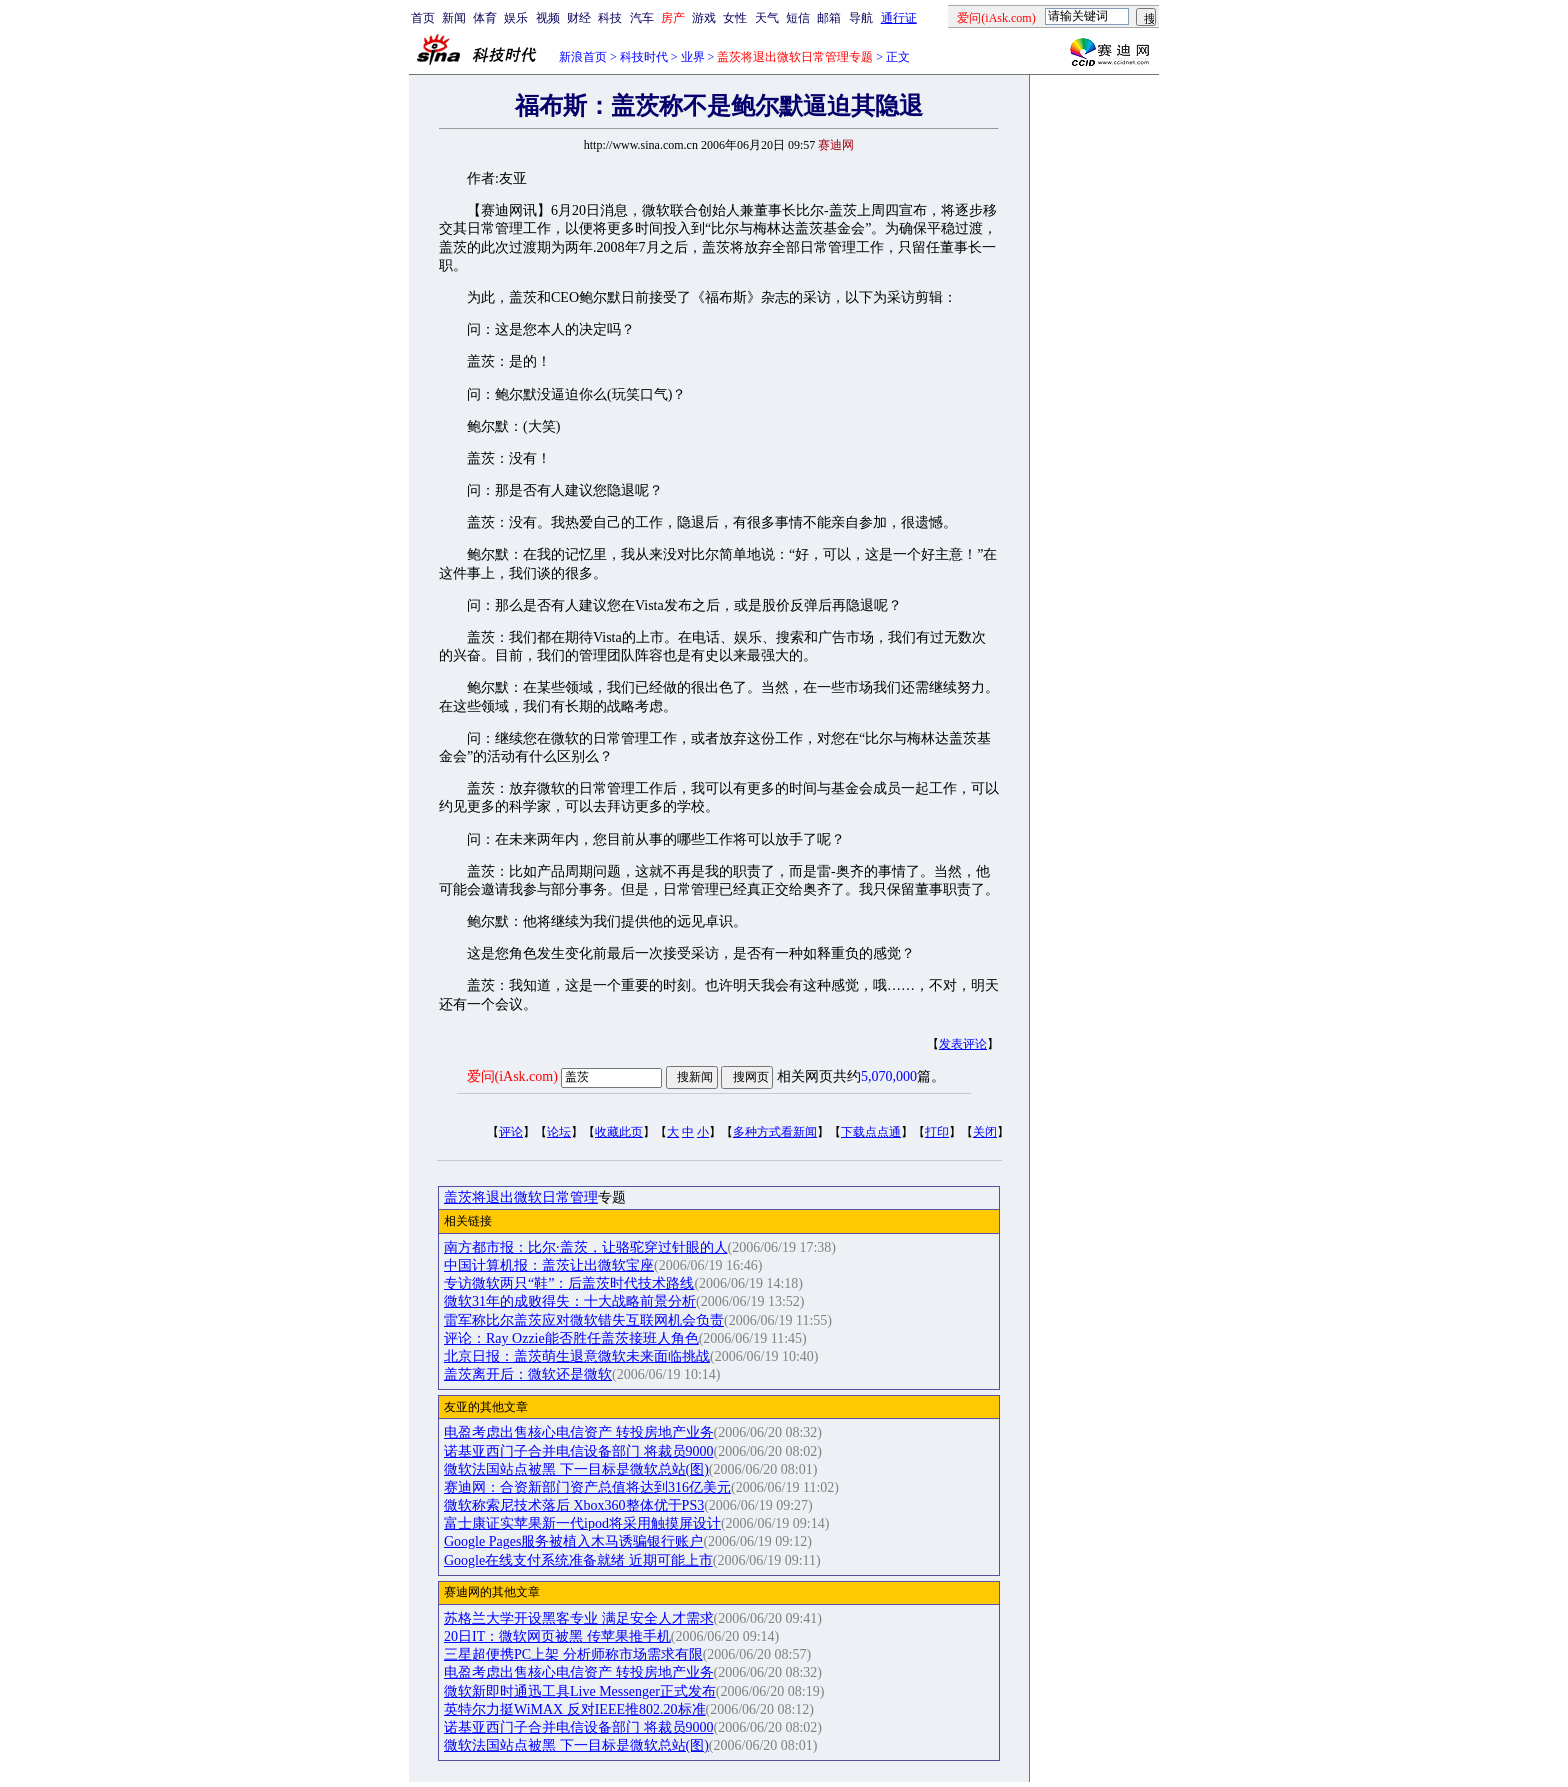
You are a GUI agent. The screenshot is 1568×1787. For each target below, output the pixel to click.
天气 (767, 18)
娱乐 (516, 18)
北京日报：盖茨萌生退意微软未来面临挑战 (577, 1356)
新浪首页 (583, 57)
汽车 (642, 18)
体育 (485, 18)
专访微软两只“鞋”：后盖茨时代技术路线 (569, 1283)
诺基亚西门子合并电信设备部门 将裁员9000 (579, 1451)
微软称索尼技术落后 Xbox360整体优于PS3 (574, 1505)
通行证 (899, 18)
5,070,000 (889, 1076)
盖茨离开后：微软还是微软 (528, 1374)
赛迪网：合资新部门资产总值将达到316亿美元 (587, 1487)
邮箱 (829, 18)
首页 (423, 18)
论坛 (559, 1132)
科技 (610, 18)
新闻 (454, 18)
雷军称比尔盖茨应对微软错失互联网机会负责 (584, 1320)
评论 (511, 1132)
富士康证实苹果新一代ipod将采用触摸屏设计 (582, 1523)
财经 (579, 18)
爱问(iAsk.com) (512, 1076)
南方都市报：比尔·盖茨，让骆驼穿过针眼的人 (586, 1247)
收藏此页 (619, 1132)
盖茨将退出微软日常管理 (521, 1197)
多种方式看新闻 (775, 1132)
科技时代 (644, 57)
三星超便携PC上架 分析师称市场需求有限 (573, 1654)
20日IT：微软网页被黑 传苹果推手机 (557, 1636)
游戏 (704, 18)
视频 (548, 18)
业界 (693, 57)
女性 (735, 18)
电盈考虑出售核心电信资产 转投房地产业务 (579, 1432)
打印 (937, 1132)
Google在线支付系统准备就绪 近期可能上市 (578, 1560)
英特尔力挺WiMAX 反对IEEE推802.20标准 (575, 1709)
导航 (861, 18)
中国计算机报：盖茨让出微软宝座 (549, 1265)
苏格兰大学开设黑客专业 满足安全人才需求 (579, 1618)
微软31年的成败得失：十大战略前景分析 (570, 1301)
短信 (798, 18)
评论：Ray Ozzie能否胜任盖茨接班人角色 (571, 1338)
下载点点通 (871, 1132)
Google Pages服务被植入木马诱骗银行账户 (573, 1541)
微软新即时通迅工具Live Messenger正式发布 (580, 1691)
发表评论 (963, 1044)
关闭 (985, 1132)
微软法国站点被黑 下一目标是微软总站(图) (576, 1469)
